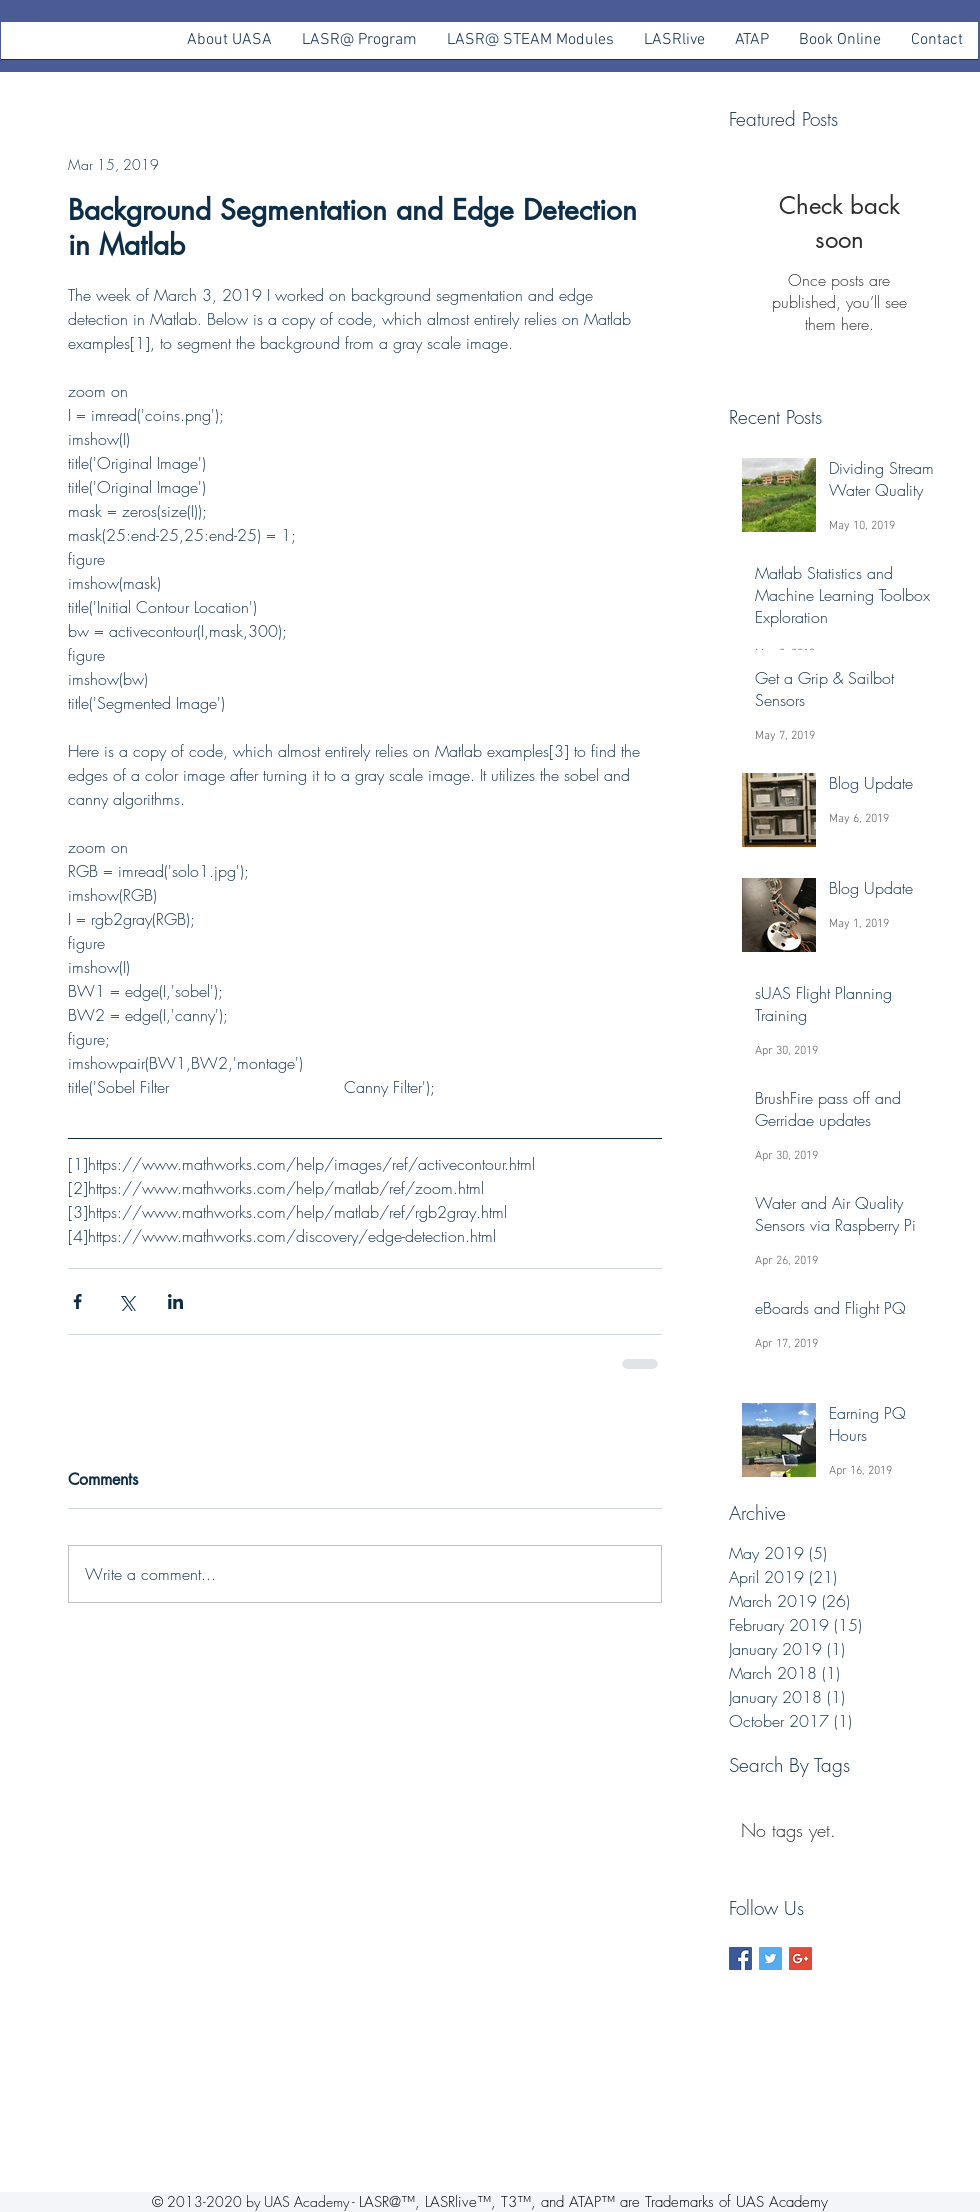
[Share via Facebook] (77, 1301)
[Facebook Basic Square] (740, 1958)
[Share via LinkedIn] (175, 1301)
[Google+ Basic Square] (800, 1958)
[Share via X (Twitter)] (126, 1301)
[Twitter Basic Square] (770, 1958)
